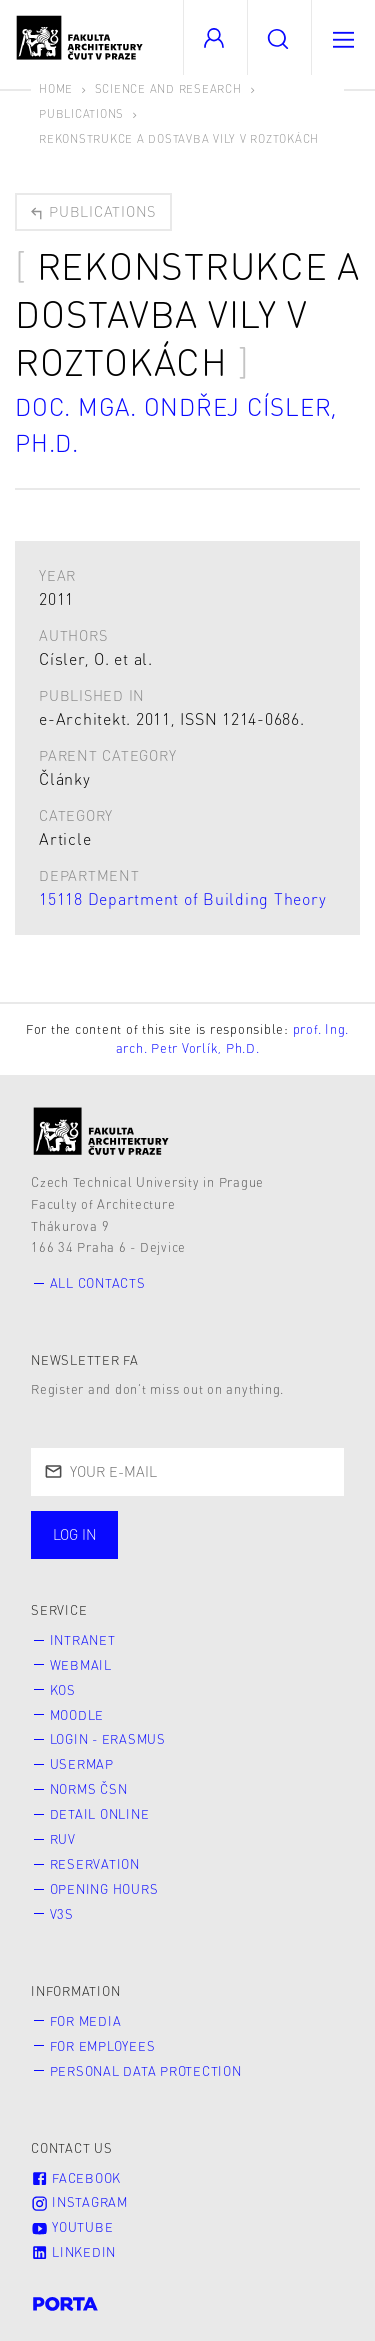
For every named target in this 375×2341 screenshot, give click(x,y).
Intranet (83, 1640)
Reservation (95, 1864)
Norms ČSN (89, 1789)
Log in (75, 1534)
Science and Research (168, 88)
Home (56, 88)
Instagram (79, 2202)
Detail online (100, 1814)
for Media (86, 2021)
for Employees (103, 2046)
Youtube (72, 2227)
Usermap (82, 1764)
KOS (63, 1690)
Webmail (81, 1665)
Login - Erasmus (108, 1739)
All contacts (98, 1283)
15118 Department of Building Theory (182, 898)
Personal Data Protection (146, 2071)
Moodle (77, 1715)
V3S (62, 1914)
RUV (63, 1839)
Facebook (76, 2178)
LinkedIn (73, 2252)
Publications (81, 113)
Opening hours (104, 1889)
